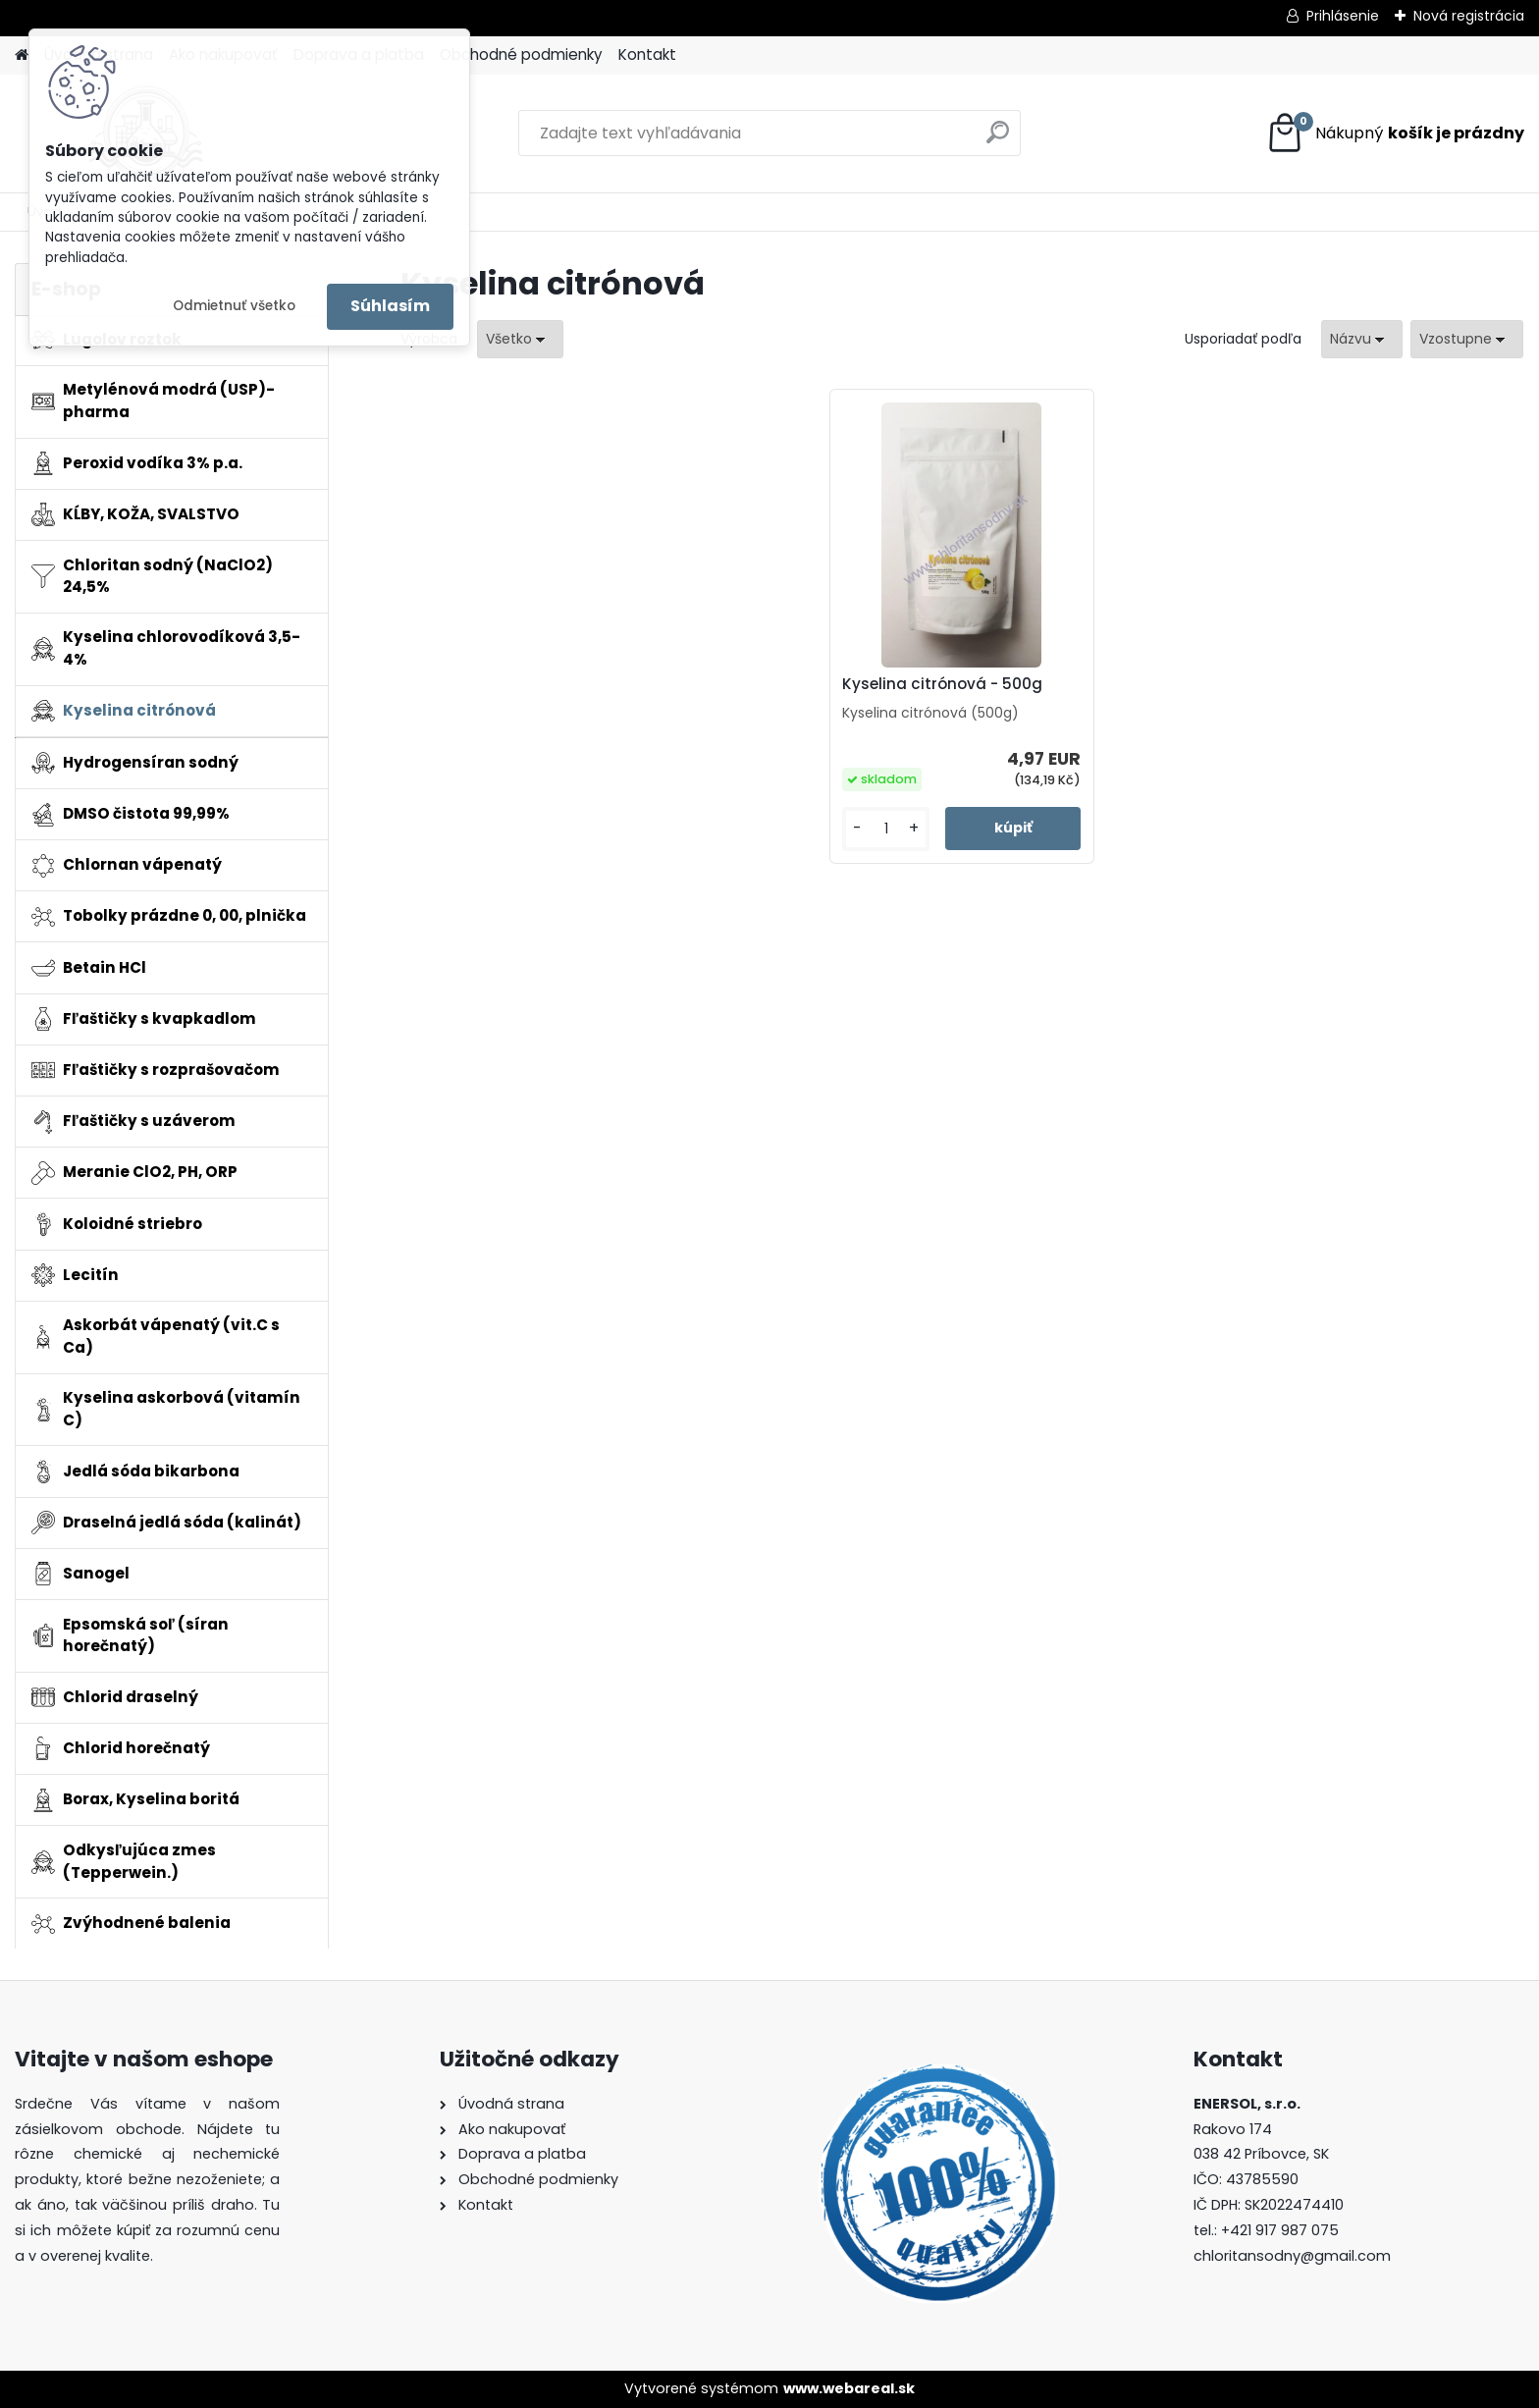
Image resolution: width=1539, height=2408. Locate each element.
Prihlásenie (1342, 16)
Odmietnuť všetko (234, 305)
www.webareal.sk (849, 2388)
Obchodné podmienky (521, 54)
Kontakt (647, 54)
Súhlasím (390, 305)
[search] (997, 140)
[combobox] (1362, 339)
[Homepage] (21, 55)
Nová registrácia (1468, 16)
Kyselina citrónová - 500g (942, 684)
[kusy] (885, 829)
